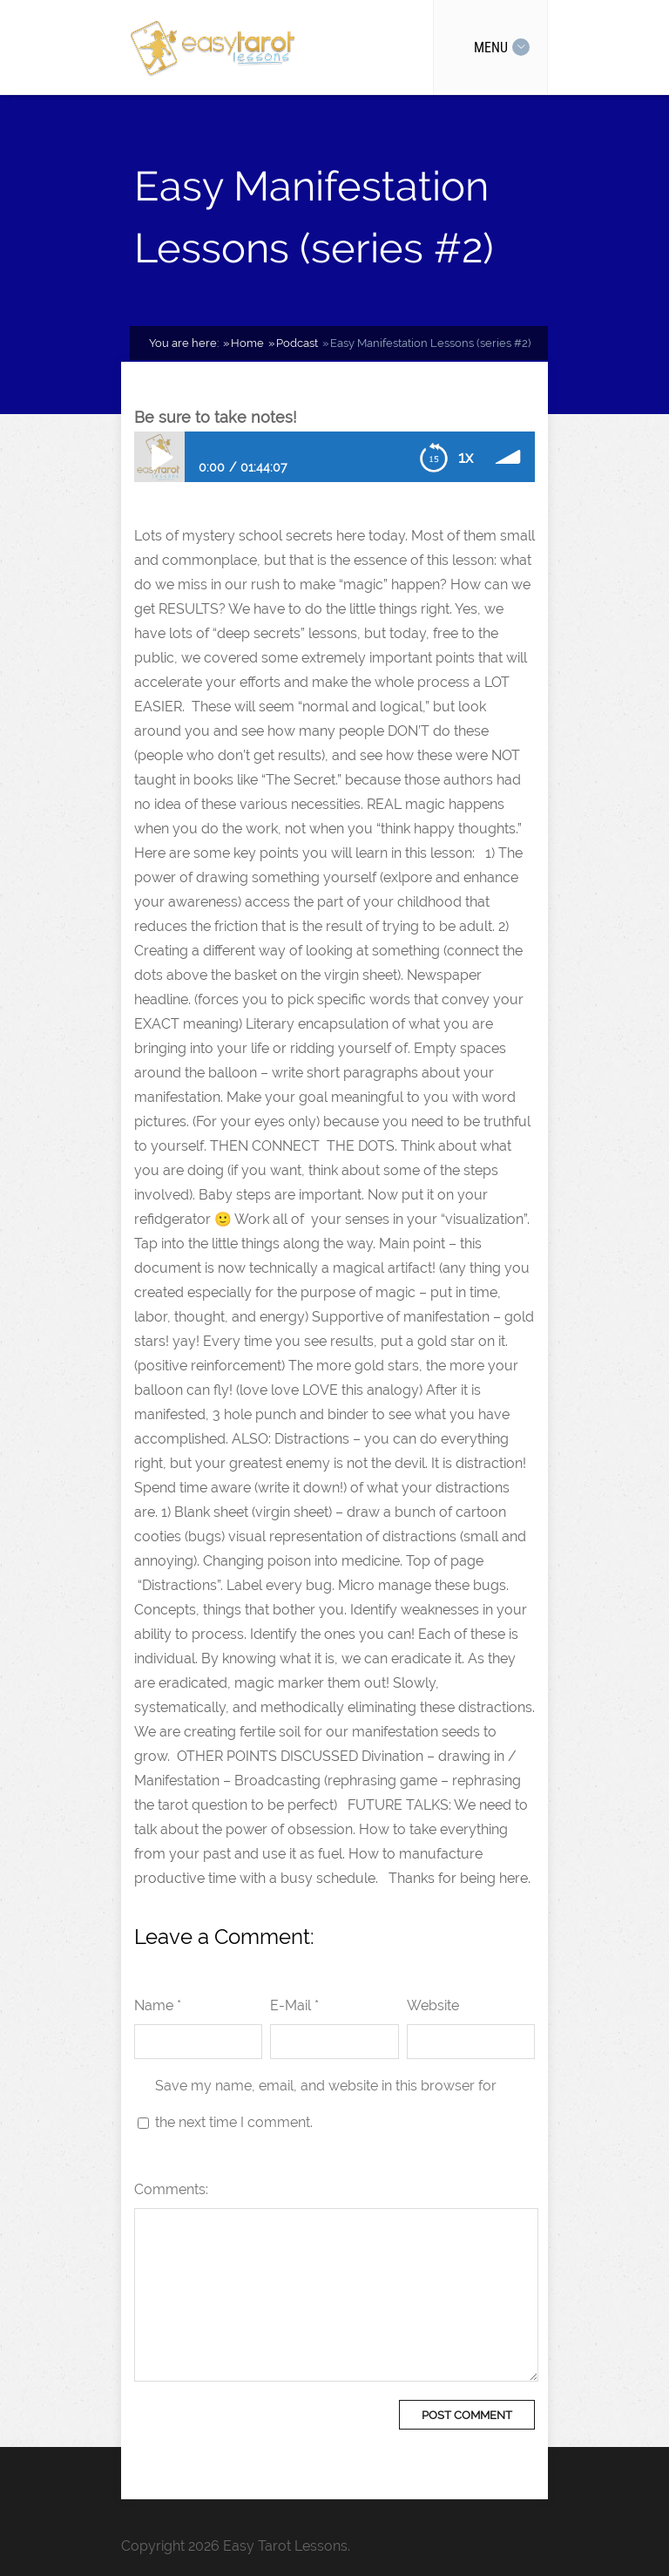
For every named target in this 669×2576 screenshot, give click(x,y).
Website (433, 2005)
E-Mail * (294, 2005)
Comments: (171, 2189)
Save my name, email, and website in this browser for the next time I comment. (326, 2104)
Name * (157, 2005)
